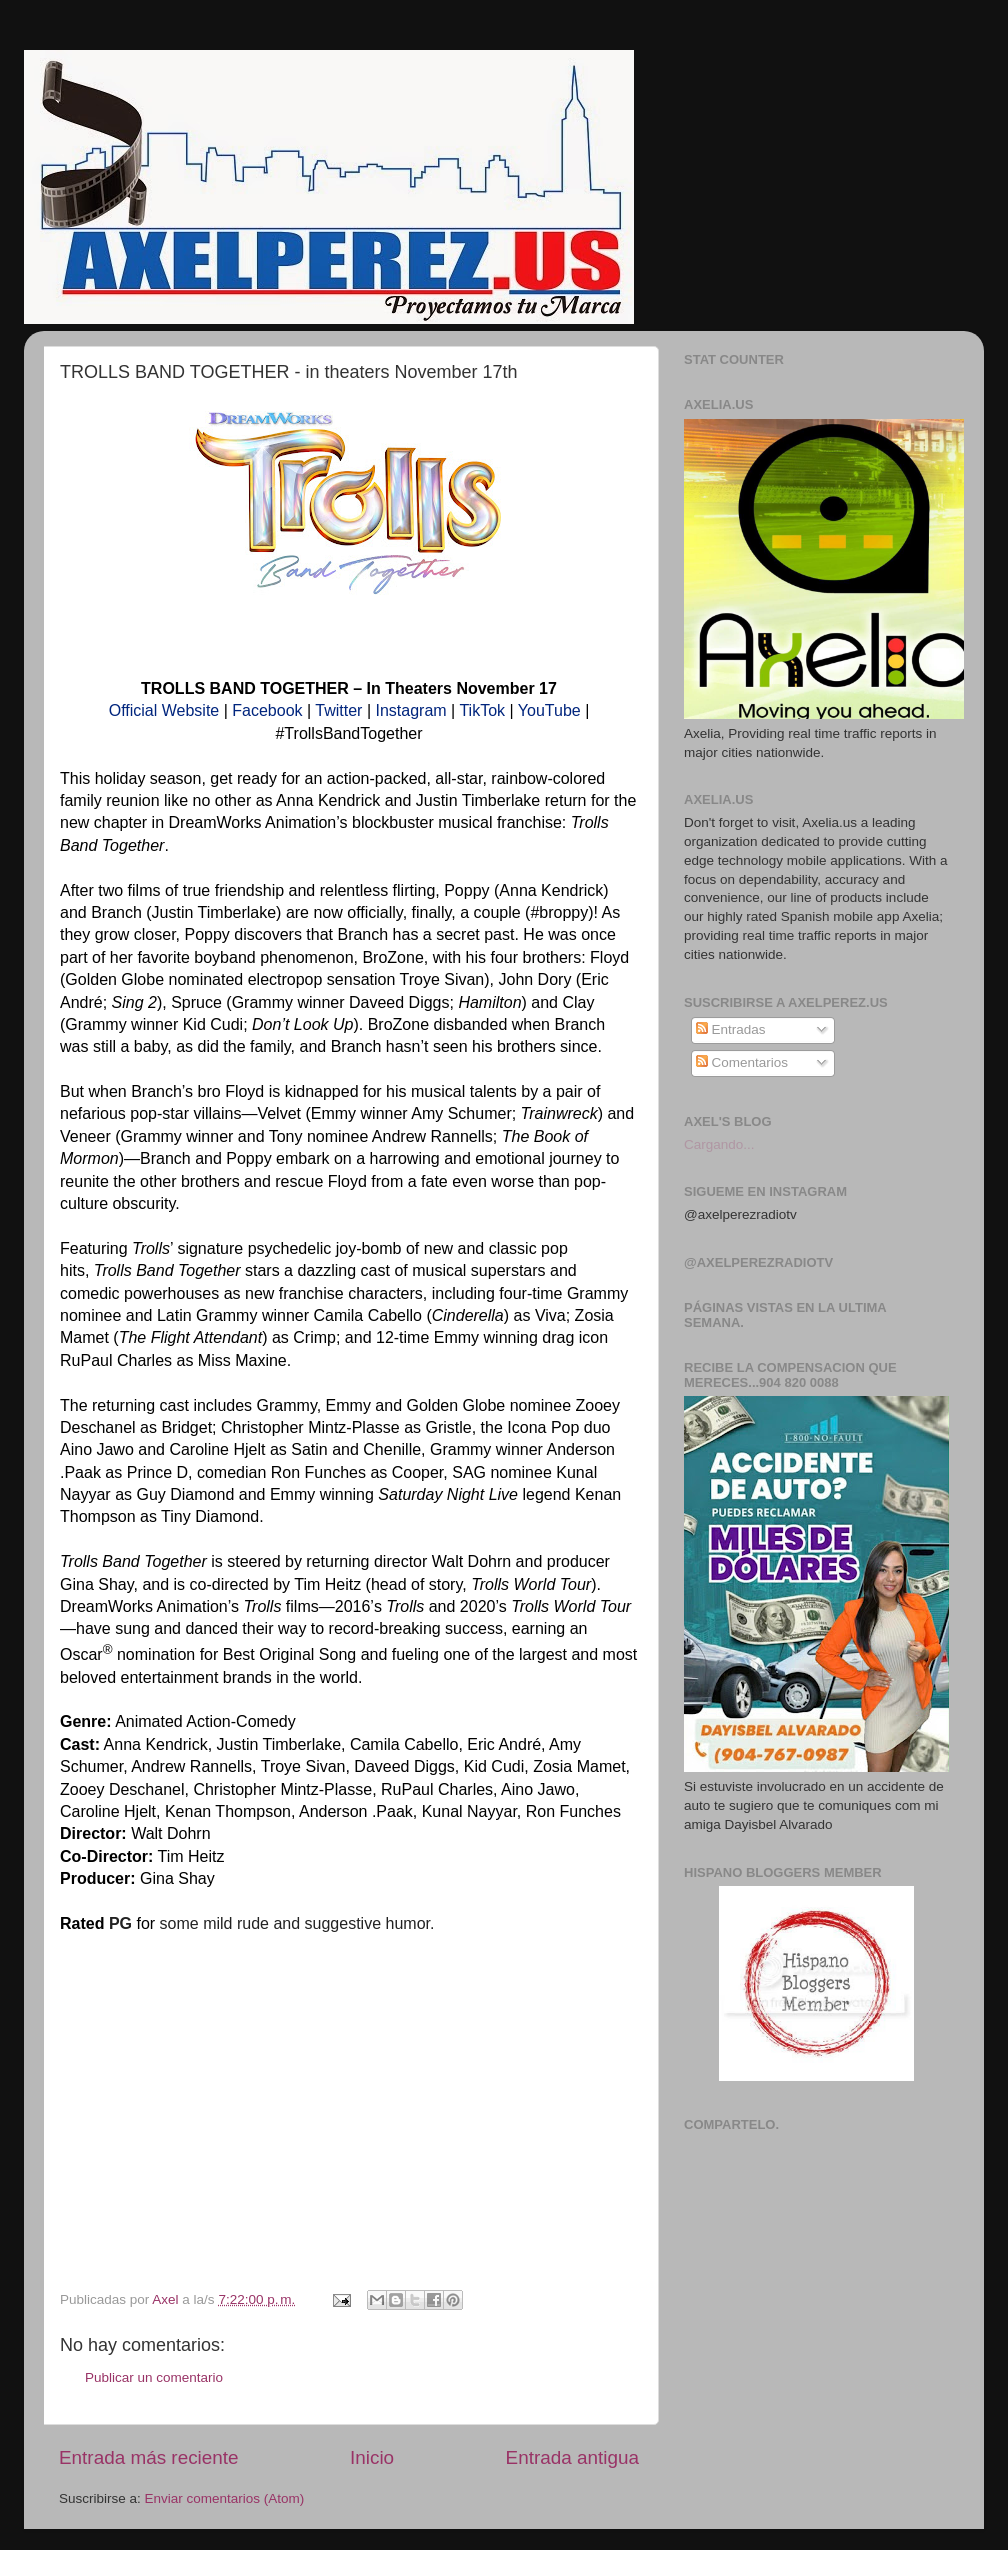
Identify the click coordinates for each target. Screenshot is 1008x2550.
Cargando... (719, 1144)
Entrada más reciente (149, 2457)
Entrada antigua (572, 2457)
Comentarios (742, 1062)
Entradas (731, 1029)
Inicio (372, 2457)
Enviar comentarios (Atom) (225, 2498)
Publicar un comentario (154, 2377)
